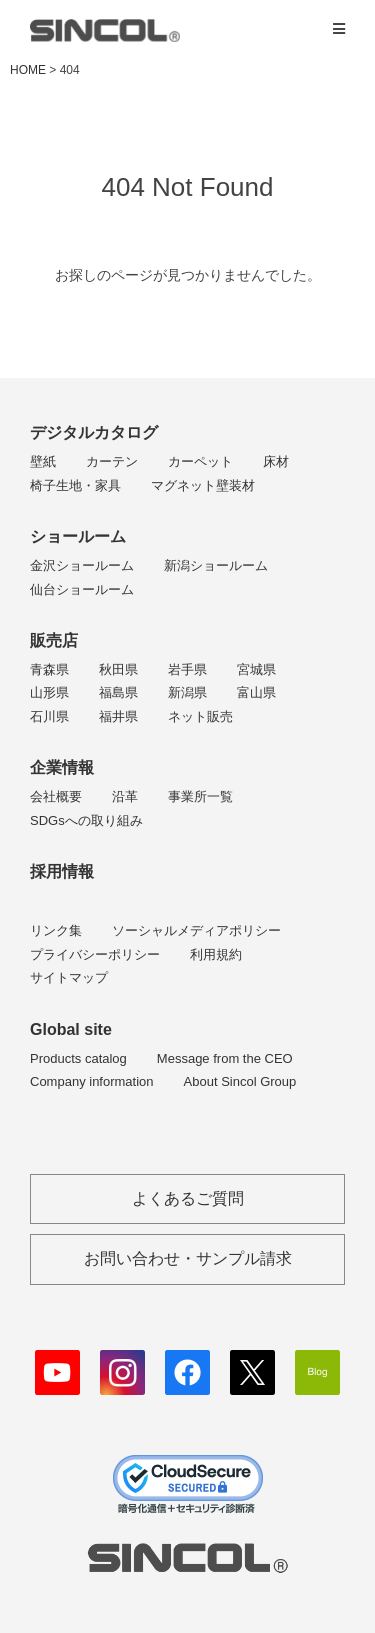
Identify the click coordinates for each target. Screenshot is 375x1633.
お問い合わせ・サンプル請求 (188, 1258)
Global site (71, 1029)
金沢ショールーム (82, 565)
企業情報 (62, 767)
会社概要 (56, 796)
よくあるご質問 (188, 1198)
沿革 (125, 796)
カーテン (112, 461)
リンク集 (56, 930)
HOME (28, 70)
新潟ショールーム (216, 565)
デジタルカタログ (94, 432)
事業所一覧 (200, 796)
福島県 (118, 692)
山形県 (49, 692)
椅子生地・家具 (75, 485)
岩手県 (187, 669)
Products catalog (78, 1058)
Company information (92, 1081)
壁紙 (43, 461)
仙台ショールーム (82, 589)
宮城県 (256, 669)
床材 (276, 461)
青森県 (49, 669)
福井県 (118, 716)
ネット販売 (200, 716)
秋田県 (118, 669)
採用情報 (62, 871)
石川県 (49, 716)
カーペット (200, 461)
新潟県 (187, 692)
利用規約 (216, 954)
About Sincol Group (240, 1081)
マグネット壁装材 (203, 485)
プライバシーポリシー (95, 954)
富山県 (256, 692)
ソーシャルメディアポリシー (196, 930)
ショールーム (78, 536)
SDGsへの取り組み (86, 820)
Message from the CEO (225, 1058)
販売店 (54, 640)
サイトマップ (69, 977)
